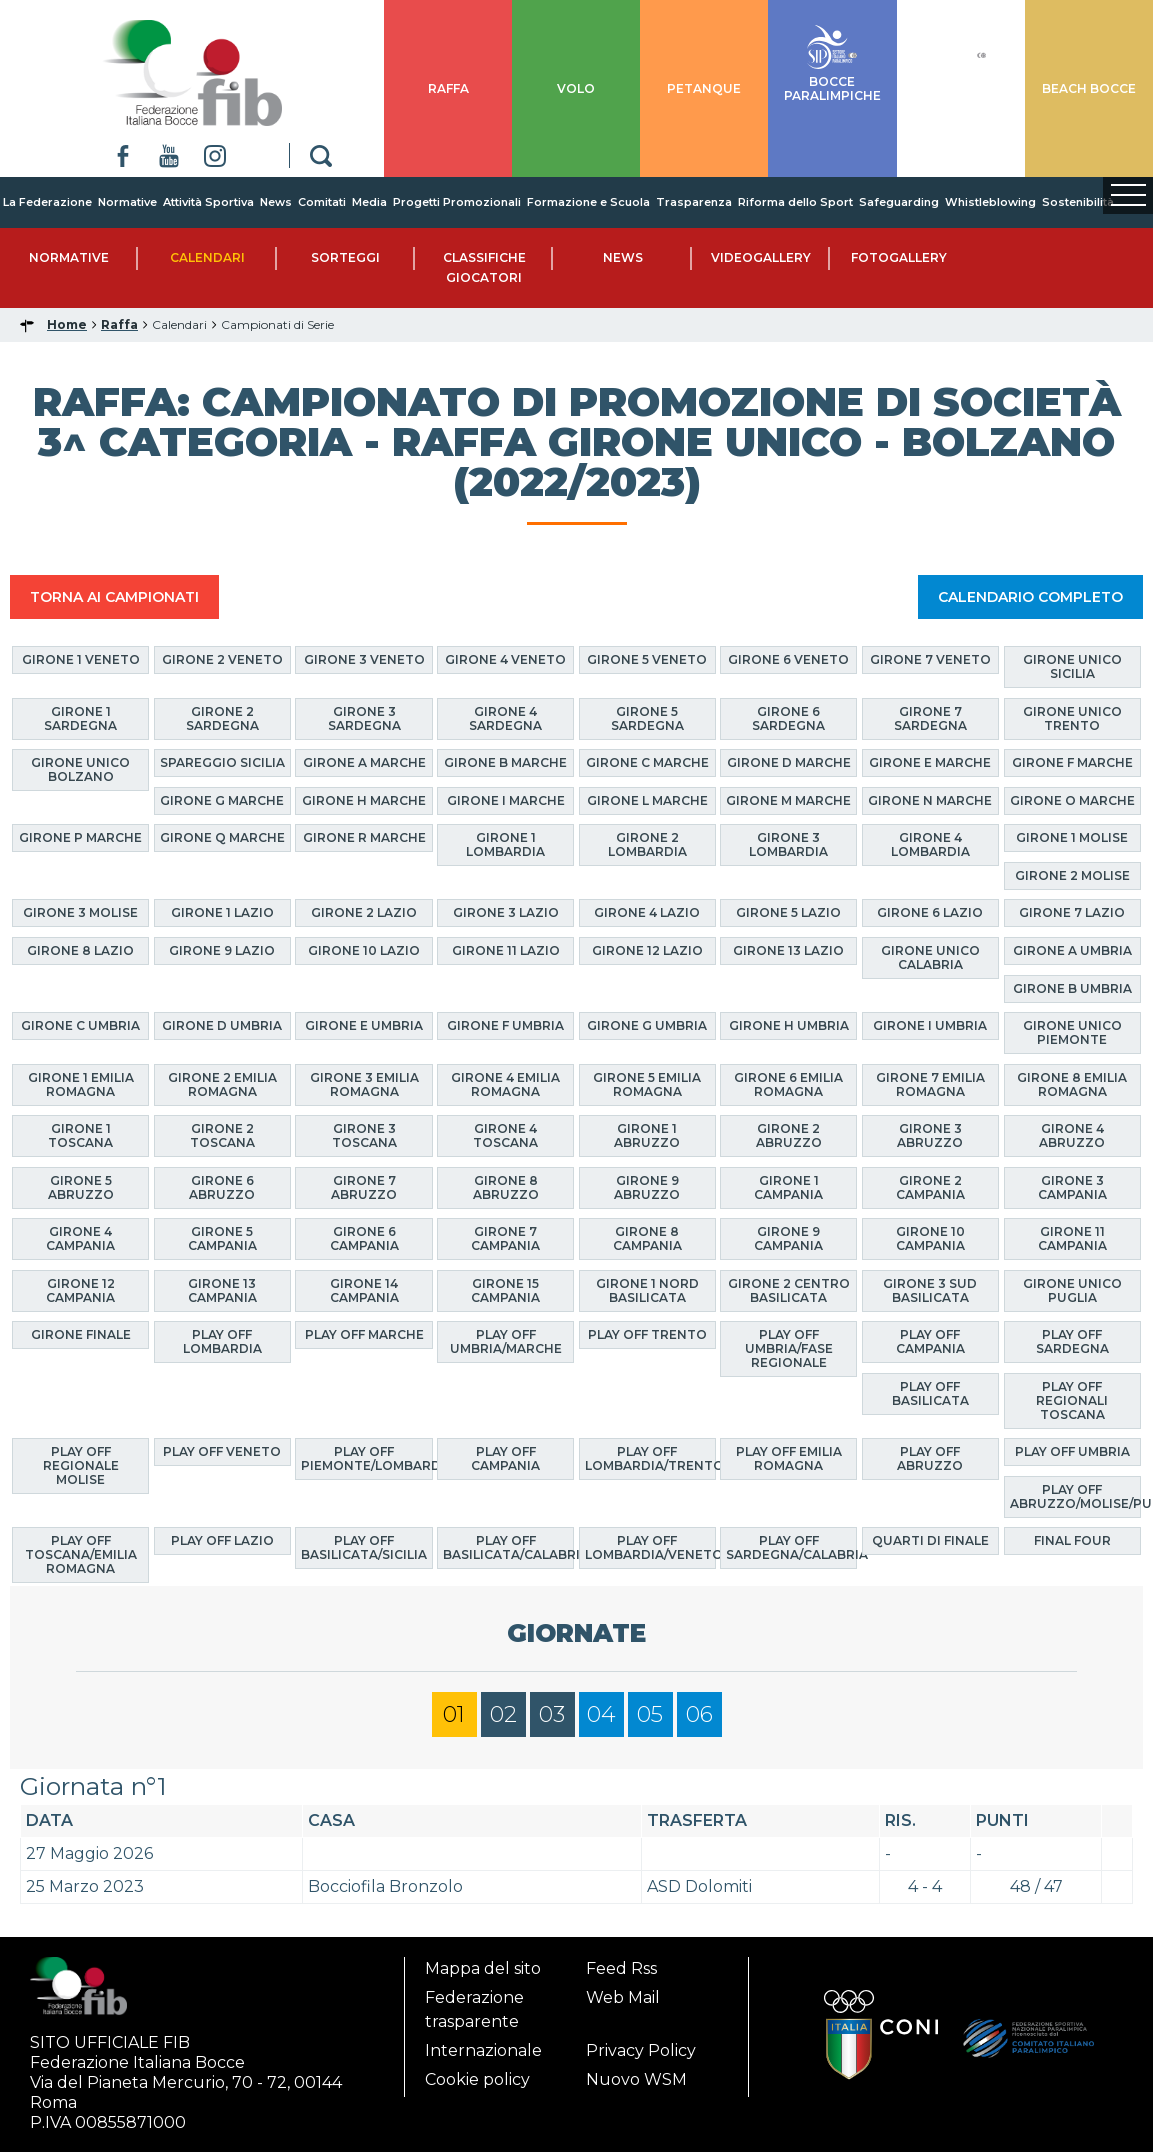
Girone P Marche (80, 837)
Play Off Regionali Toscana (1072, 1400)
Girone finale (81, 1334)
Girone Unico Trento (1072, 718)
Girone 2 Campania (930, 1187)
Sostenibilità (1078, 202)
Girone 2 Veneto (222, 659)
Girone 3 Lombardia (788, 844)
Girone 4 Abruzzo (1072, 1135)
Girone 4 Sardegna (505, 718)
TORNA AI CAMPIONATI (114, 597)
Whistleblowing (990, 202)
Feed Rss (621, 1968)
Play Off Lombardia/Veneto (650, 1547)
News (276, 202)
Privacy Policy (641, 2050)
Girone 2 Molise (1072, 875)
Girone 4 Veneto (505, 659)
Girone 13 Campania (222, 1290)
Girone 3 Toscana (364, 1135)
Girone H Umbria (789, 1025)
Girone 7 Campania (505, 1238)
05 (650, 1714)
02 (503, 1714)
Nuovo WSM (636, 2079)
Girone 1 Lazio (222, 912)
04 (601, 1714)
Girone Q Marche (222, 837)
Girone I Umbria (930, 1025)
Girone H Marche (364, 800)
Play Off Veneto (222, 1451)
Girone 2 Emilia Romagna (222, 1084)
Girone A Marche (364, 762)
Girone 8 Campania (647, 1238)
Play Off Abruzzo (930, 1458)
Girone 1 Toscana (80, 1135)
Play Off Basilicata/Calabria (508, 1547)
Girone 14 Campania (364, 1290)
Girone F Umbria (505, 1025)
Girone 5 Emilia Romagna (647, 1084)
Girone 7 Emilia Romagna (930, 1084)
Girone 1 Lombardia (505, 844)
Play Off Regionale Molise (81, 1465)
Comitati (322, 202)
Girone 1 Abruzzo (647, 1135)
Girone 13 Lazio (788, 950)
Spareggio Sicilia (222, 762)
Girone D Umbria (222, 1025)
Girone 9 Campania (788, 1238)
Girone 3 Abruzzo (930, 1135)
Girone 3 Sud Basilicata (930, 1290)
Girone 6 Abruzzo (222, 1187)
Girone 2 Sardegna (222, 718)
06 (699, 1714)
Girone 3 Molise (80, 912)
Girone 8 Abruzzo (506, 1187)
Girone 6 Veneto (788, 659)
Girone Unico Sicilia (1072, 666)
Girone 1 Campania (788, 1187)
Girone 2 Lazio (364, 912)
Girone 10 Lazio (364, 950)
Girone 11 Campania (1072, 1238)
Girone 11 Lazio (506, 950)
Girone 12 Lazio (647, 950)
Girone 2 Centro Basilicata (789, 1290)
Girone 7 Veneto (930, 659)
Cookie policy (477, 2079)
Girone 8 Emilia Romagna (1072, 1084)
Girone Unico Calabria (930, 957)
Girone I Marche (506, 800)
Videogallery (761, 257)
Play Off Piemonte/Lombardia (366, 1458)
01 (454, 1714)
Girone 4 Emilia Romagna (505, 1084)
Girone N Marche (930, 800)
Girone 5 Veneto (647, 659)
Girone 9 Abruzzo (647, 1187)
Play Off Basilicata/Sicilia (364, 1547)
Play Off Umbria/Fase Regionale (789, 1348)
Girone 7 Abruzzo (364, 1187)
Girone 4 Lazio (647, 912)
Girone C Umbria (80, 1025)
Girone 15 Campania (505, 1290)
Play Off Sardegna (1072, 1341)
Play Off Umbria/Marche (506, 1341)
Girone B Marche (505, 762)
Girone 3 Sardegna (364, 718)
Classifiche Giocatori (484, 267)
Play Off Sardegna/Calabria (791, 1547)
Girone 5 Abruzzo (81, 1187)
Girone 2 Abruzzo (789, 1135)
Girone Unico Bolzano (80, 769)
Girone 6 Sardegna (788, 718)
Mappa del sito (483, 1968)
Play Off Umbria (1072, 1451)
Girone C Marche (647, 762)
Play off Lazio (222, 1540)
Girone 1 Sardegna (80, 718)
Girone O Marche (1072, 800)
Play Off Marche (364, 1334)
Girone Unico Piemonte (1072, 1032)
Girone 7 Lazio (1072, 912)
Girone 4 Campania (80, 1238)
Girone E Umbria (364, 1025)
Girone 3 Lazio (506, 912)
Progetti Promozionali (457, 202)
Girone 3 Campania (1072, 1187)
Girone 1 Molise (1072, 837)
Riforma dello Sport (795, 202)
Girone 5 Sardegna (647, 718)
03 (552, 1714)
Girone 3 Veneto (364, 659)
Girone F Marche (1072, 762)
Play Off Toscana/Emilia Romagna (81, 1554)
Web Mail (623, 1997)
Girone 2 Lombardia (647, 844)
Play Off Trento (647, 1334)
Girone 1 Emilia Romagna (81, 1084)
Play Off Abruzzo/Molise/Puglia (1075, 1496)
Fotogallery (899, 257)
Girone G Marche (222, 800)
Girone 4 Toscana (505, 1135)
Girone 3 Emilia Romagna (364, 1084)
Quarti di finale (930, 1540)
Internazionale (483, 2050)
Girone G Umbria (647, 1025)
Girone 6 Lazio (930, 912)
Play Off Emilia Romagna (789, 1458)
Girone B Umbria (1072, 988)
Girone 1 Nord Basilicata (647, 1290)
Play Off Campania (930, 1341)
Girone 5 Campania (222, 1238)
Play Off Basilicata (930, 1393)
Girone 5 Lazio (788, 912)
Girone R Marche (364, 837)
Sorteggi (345, 257)
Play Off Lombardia (222, 1341)
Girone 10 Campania (930, 1238)
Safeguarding (899, 202)
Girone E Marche (930, 762)
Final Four (1072, 1540)
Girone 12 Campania (80, 1290)
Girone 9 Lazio (222, 950)
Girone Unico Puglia (1072, 1290)
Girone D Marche (789, 762)
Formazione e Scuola (588, 202)
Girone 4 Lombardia (930, 844)
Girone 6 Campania (364, 1238)
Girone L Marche (647, 800)
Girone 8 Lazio (80, 950)
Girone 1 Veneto (81, 659)
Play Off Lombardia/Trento (650, 1458)
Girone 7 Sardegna (930, 718)
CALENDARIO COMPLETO (1030, 597)
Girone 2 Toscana (222, 1135)
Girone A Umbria (1072, 950)
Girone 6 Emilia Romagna (788, 1084)
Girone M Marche (788, 800)
